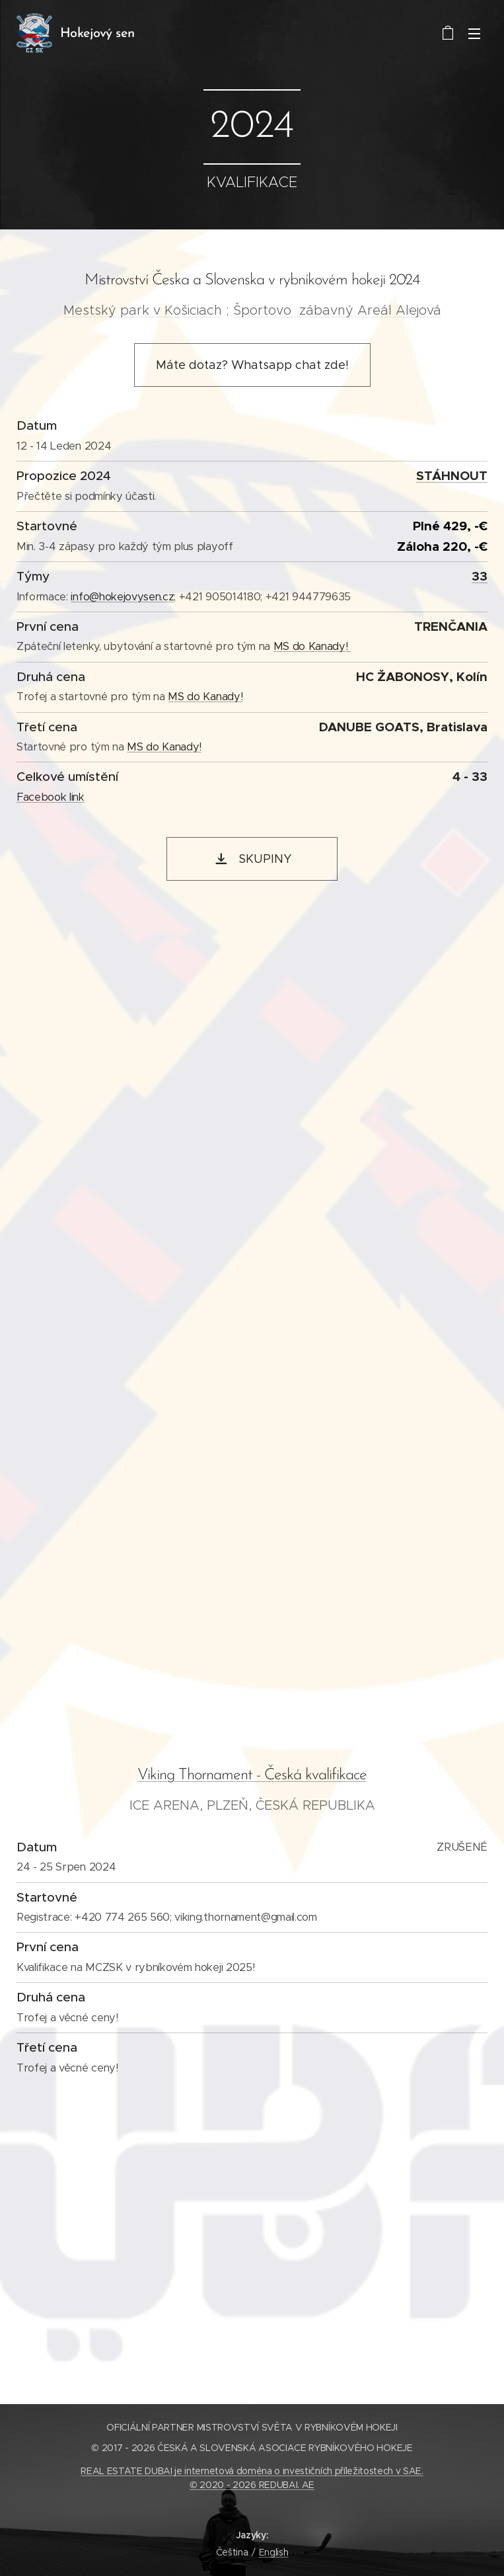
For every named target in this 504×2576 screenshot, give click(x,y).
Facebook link (51, 797)
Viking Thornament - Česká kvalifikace (251, 1775)
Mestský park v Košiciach (142, 310)
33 (479, 576)
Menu (474, 33)
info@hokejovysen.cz (122, 597)
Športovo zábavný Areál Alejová (337, 310)
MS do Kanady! (312, 646)
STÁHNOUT (451, 475)
